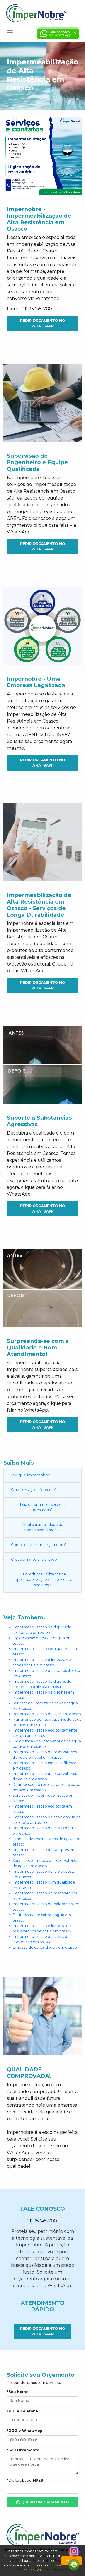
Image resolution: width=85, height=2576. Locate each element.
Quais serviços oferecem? (34, 1490)
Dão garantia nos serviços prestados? (42, 1507)
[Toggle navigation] (10, 32)
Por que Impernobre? (31, 1475)
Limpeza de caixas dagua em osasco (44, 1947)
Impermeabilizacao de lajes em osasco (46, 1714)
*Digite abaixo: (25, 2480)
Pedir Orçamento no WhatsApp (42, 323)
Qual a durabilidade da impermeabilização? (42, 1527)
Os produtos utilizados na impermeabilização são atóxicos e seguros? (42, 1579)
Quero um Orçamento (42, 2502)
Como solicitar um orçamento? (39, 1545)
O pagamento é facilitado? (35, 1559)
